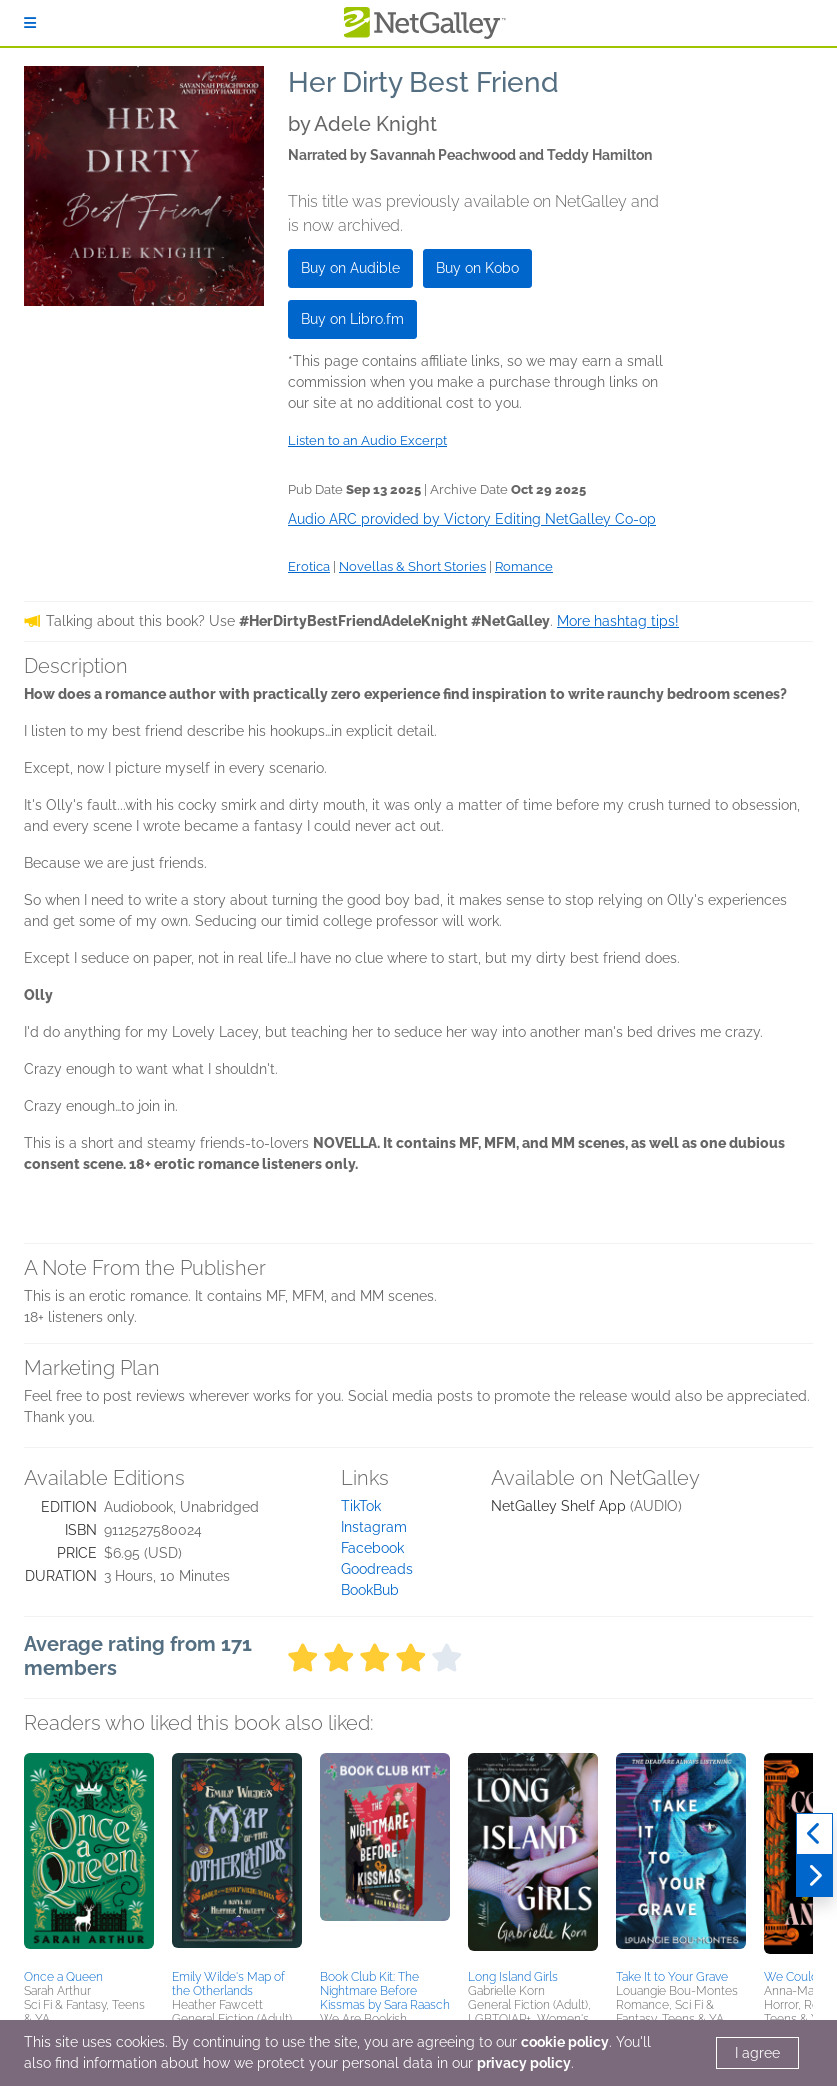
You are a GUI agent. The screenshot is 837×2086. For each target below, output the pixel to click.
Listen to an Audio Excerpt (367, 440)
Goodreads (377, 1569)
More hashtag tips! (618, 621)
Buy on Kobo (477, 268)
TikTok (361, 1506)
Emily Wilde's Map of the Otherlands (228, 1984)
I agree (757, 2053)
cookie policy (565, 2042)
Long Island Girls (513, 1977)
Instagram (374, 1527)
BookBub (370, 1590)
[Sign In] (30, 23)
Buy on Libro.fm (352, 319)
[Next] (814, 1876)
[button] (89, 1858)
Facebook (372, 1548)
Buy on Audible (350, 268)
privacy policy (524, 2063)
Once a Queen (63, 1977)
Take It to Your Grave (672, 1977)
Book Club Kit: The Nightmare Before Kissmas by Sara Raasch (385, 1991)
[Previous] (814, 1834)
